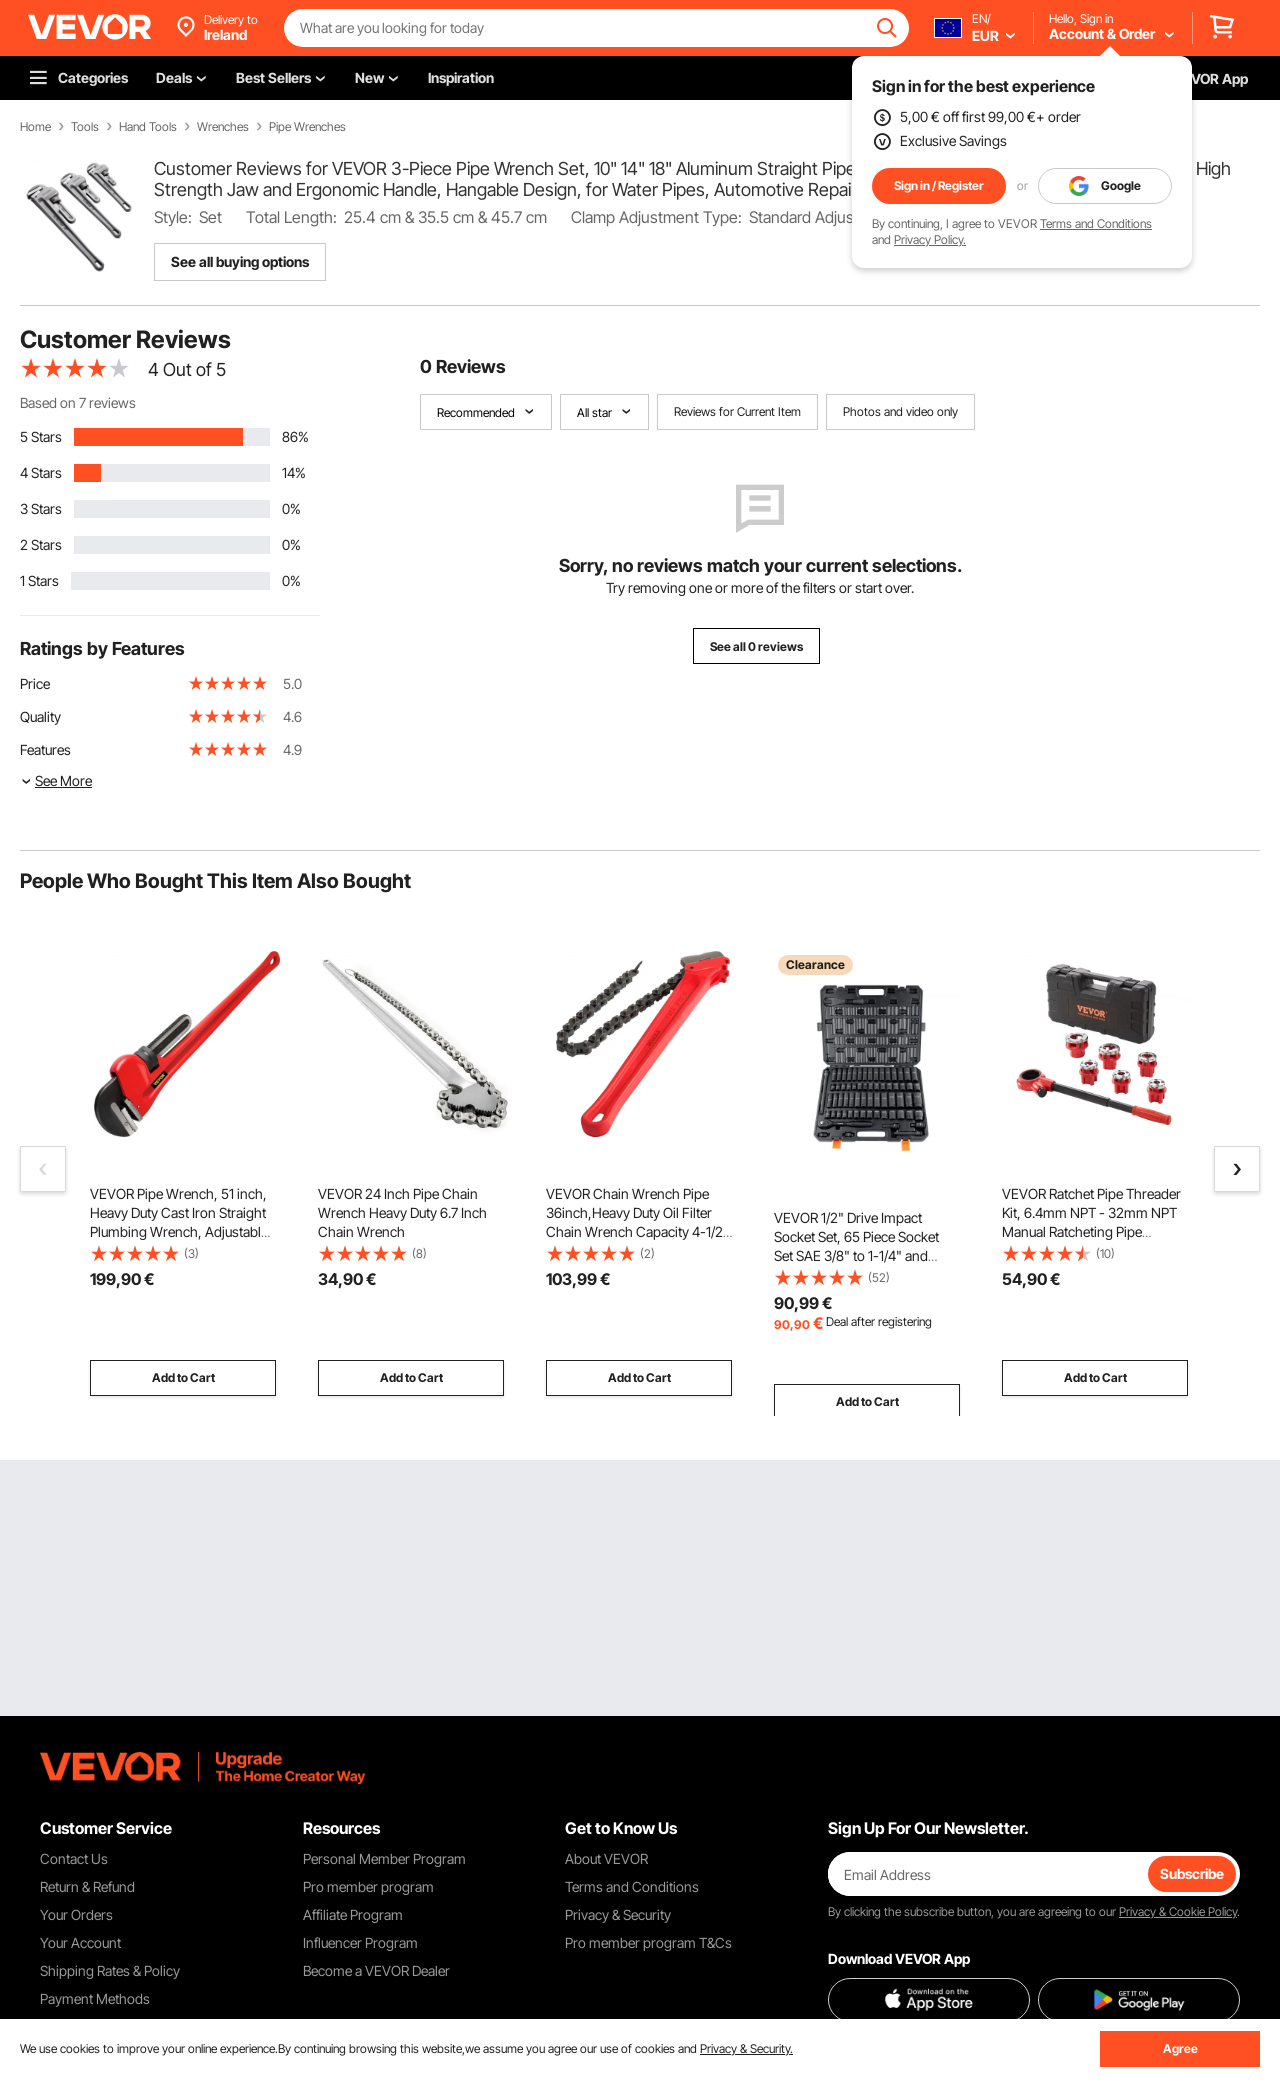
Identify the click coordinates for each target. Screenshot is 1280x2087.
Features (45, 749)
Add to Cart (183, 1377)
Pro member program (368, 1886)
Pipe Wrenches (307, 127)
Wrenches (223, 127)
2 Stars (41, 544)
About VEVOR (606, 1858)
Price (35, 683)
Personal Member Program (384, 1858)
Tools (85, 127)
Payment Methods (95, 1998)
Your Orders (76, 1914)
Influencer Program (360, 1942)
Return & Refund (87, 1886)
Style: (173, 217)
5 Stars (41, 436)
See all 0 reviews (756, 646)
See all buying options (240, 261)
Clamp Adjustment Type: (656, 217)
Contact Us (74, 1858)
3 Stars (41, 508)
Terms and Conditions (1096, 223)
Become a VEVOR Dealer (376, 1970)
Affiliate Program (353, 1914)
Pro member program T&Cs (648, 1942)
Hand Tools (148, 127)
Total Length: (291, 217)
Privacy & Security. (746, 2048)
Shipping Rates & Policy (110, 1970)
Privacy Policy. (930, 239)
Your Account (80, 1942)
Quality (40, 716)
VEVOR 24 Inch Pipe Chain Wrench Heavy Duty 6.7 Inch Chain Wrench (402, 1212)
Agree (1180, 2048)
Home (35, 127)
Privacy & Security (618, 1914)
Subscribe (1192, 1873)
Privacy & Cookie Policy (1178, 1911)
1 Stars (39, 580)
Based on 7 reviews (78, 402)
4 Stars (41, 472)
